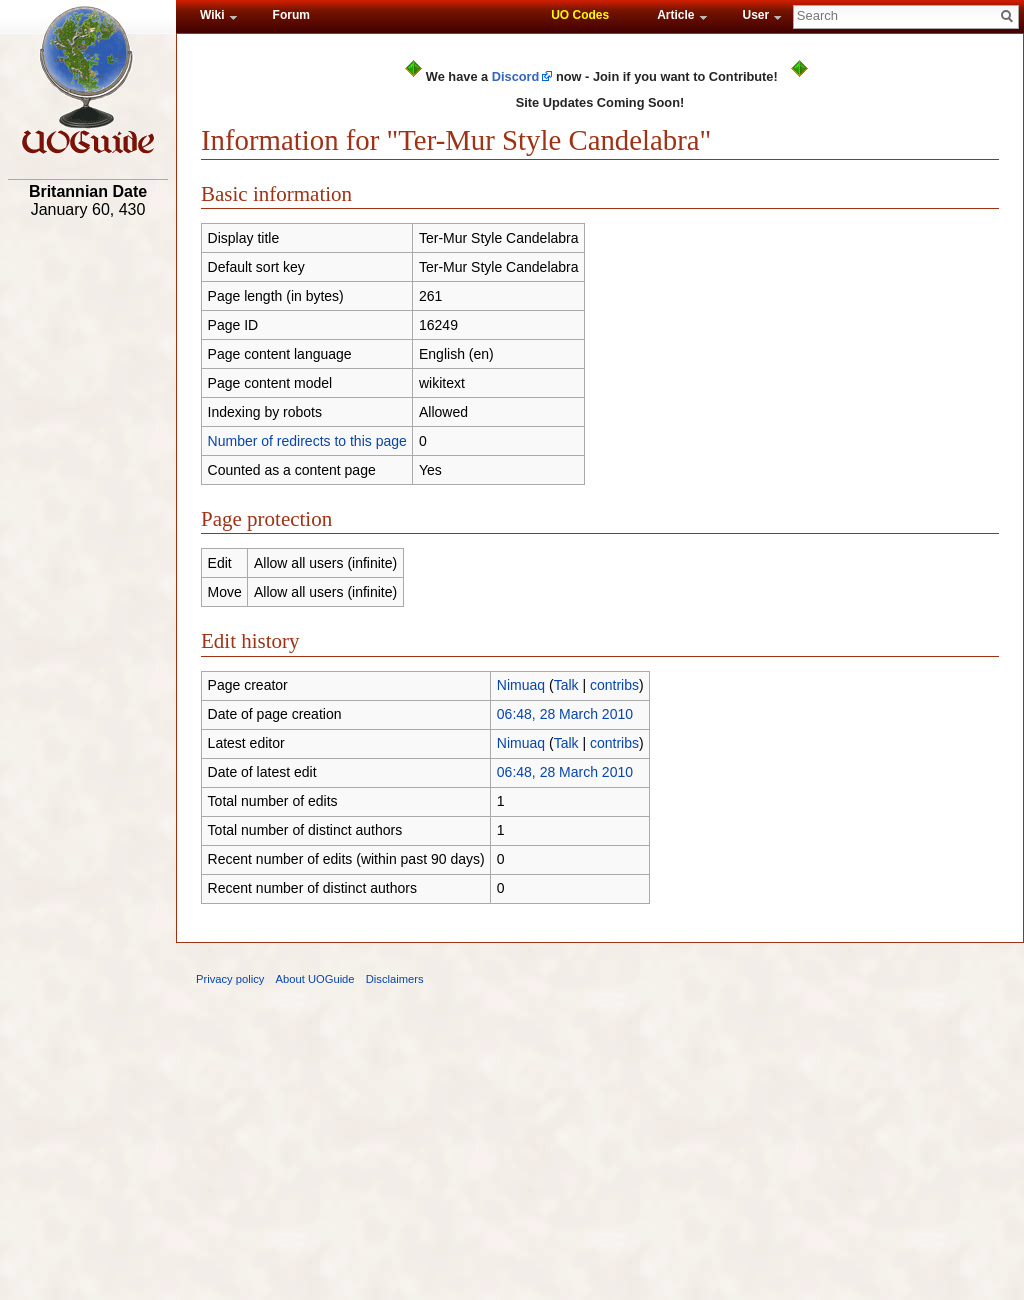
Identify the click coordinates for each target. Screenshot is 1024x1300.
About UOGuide (315, 979)
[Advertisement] (88, 537)
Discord (516, 76)
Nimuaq (521, 685)
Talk (566, 685)
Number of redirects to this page (307, 441)
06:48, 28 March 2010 (565, 714)
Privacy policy (230, 979)
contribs (614, 685)
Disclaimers (395, 979)
